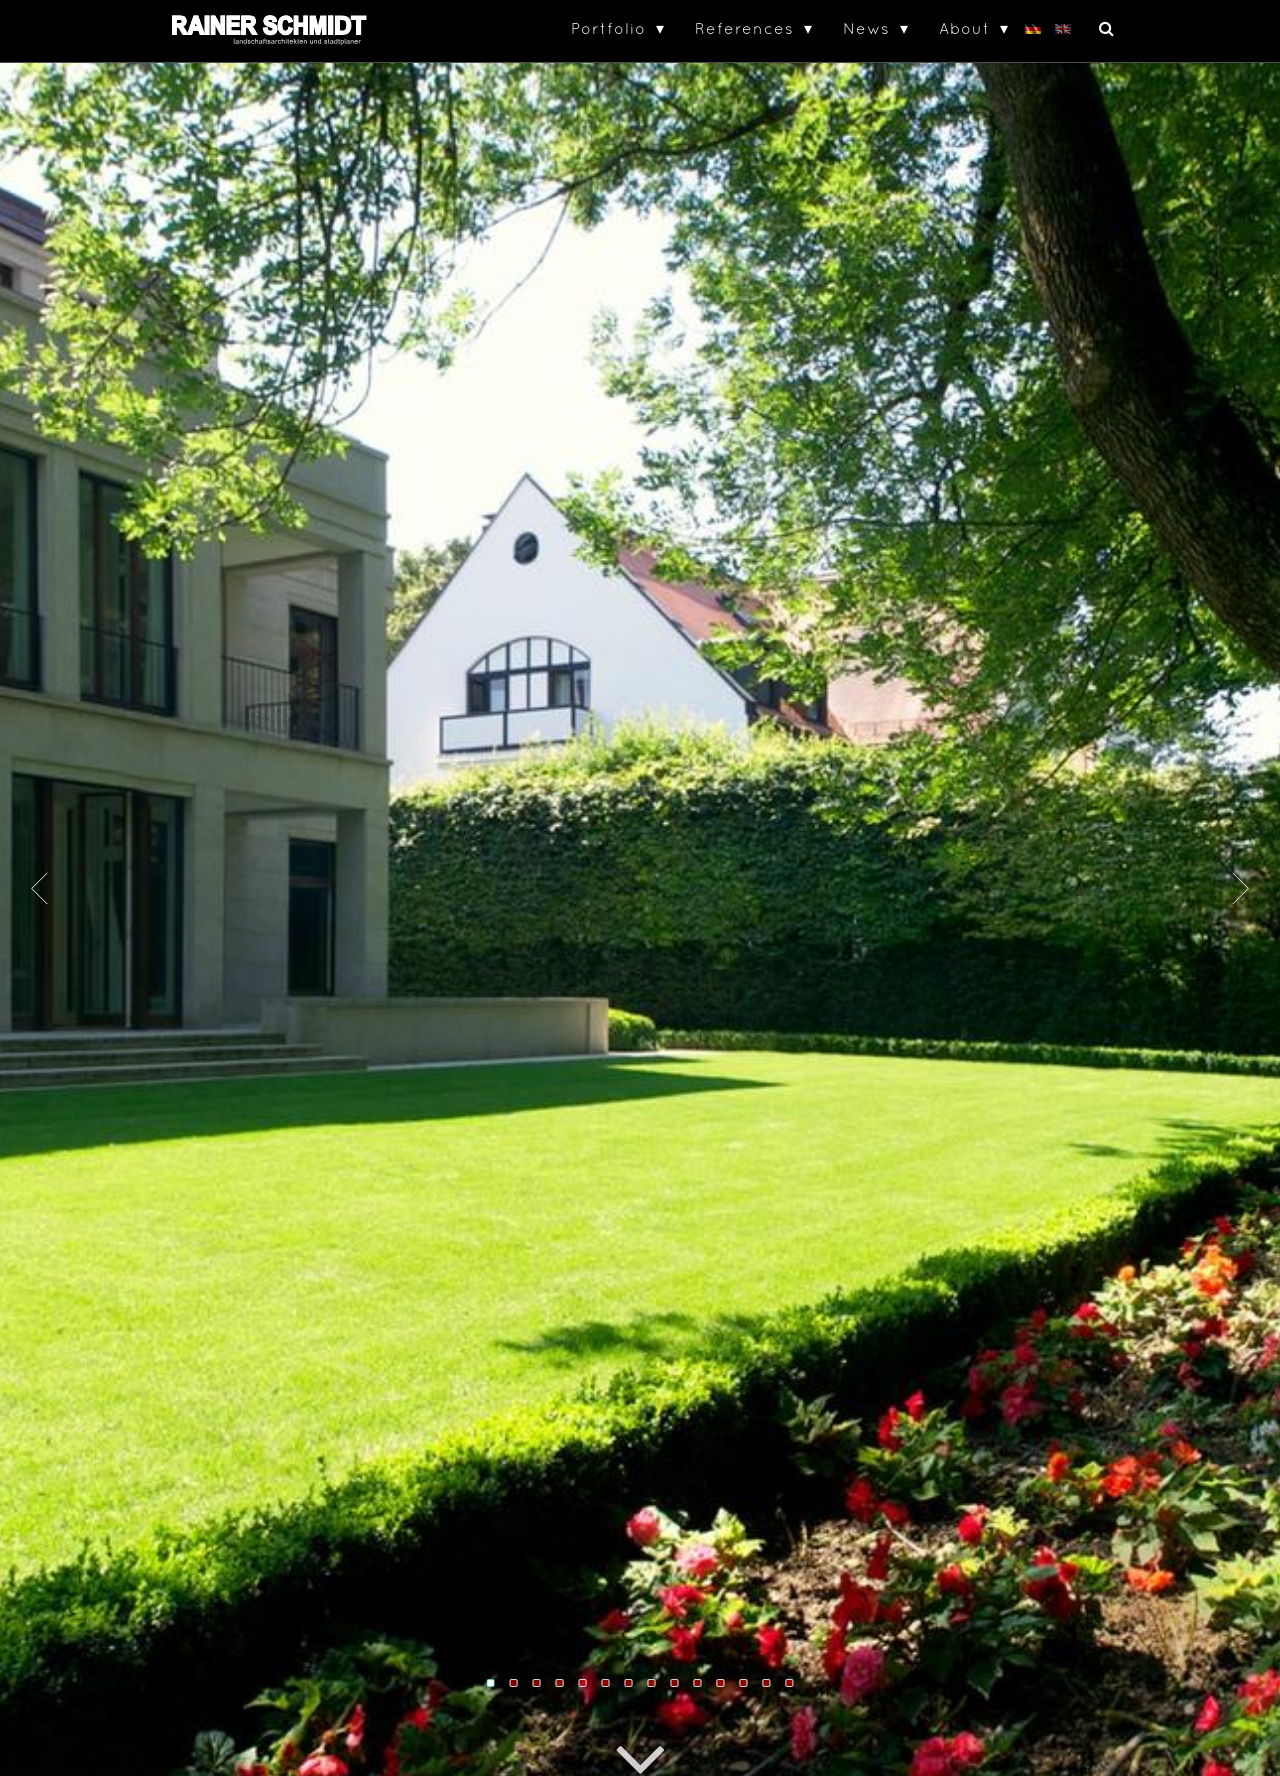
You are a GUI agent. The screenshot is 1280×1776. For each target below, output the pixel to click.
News (866, 28)
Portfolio (608, 28)
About (964, 28)
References (744, 28)
